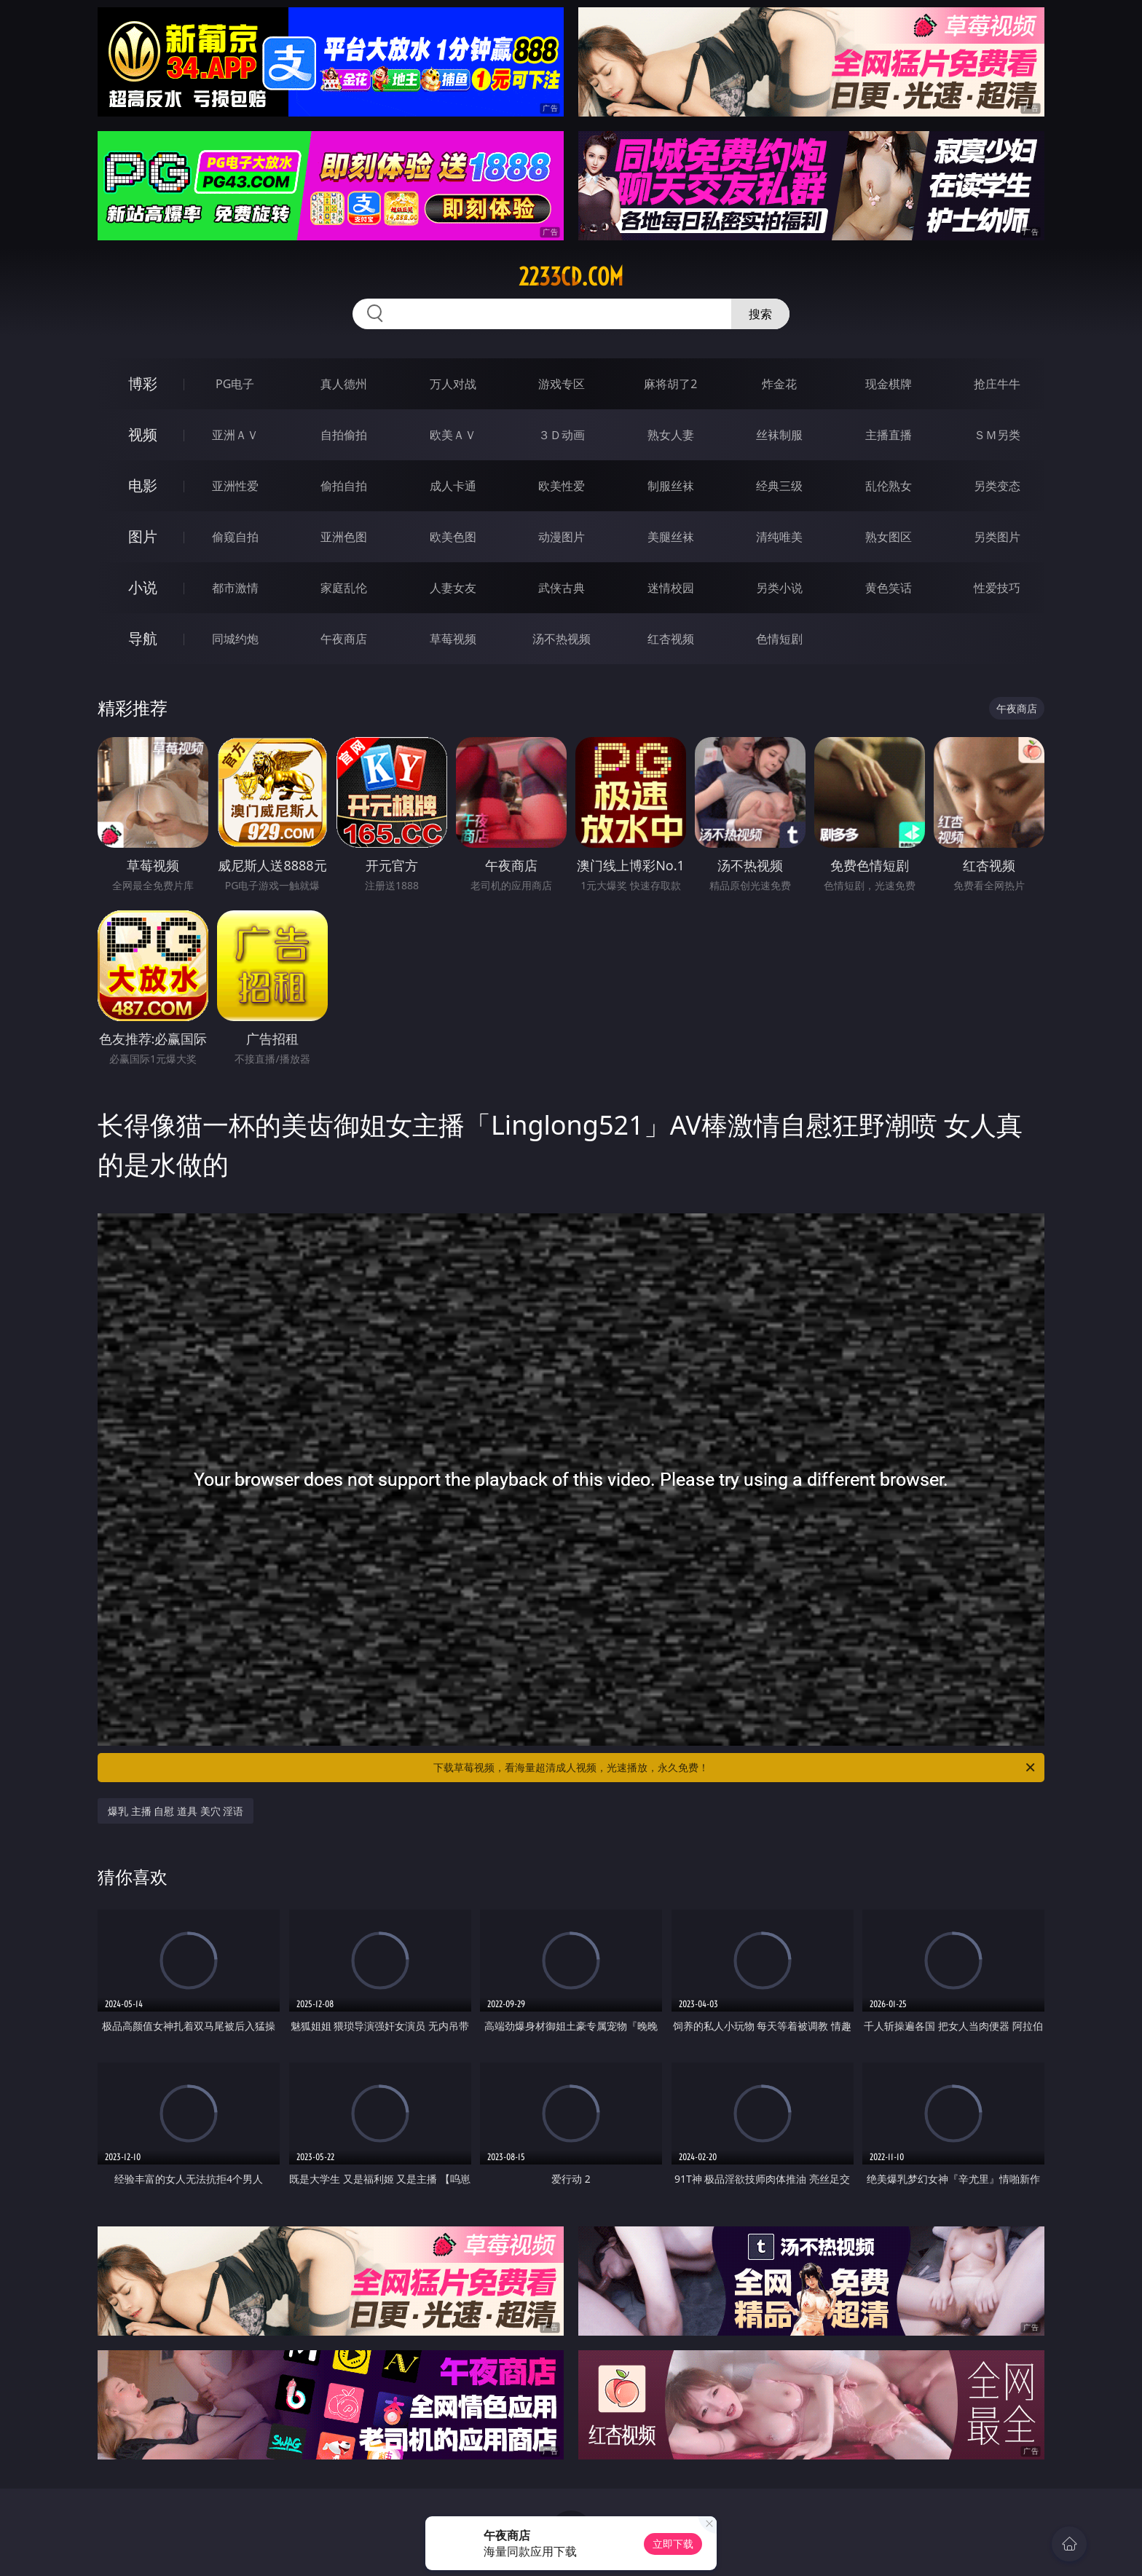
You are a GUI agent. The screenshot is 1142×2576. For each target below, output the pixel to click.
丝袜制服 (779, 435)
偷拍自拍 (343, 486)
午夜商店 (343, 639)
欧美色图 (453, 537)
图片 (142, 536)
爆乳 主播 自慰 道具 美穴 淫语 (175, 1811)
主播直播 (888, 435)
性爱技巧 (997, 588)
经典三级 (779, 486)
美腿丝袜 (670, 537)
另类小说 (779, 588)
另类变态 (997, 486)
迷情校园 (670, 588)
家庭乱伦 (343, 588)
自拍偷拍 (343, 435)
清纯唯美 (779, 537)
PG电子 (235, 384)
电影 (142, 485)
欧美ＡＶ (453, 435)
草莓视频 (453, 639)
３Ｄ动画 (561, 435)
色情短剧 (779, 639)
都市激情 (235, 588)
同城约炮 (235, 639)
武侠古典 (561, 588)
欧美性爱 (561, 486)
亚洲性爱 (235, 486)
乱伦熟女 (888, 486)
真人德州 (343, 384)
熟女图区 (888, 537)
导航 (142, 638)
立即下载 (673, 2544)
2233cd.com (571, 276)
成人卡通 (453, 486)
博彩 (142, 383)
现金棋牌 (888, 384)
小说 (142, 587)
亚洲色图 (343, 537)
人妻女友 (453, 588)
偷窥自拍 (235, 537)
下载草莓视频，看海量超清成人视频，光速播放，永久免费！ (735, 1767)
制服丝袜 (670, 486)
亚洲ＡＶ (235, 435)
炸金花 (779, 384)
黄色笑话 (888, 588)
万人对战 (453, 384)
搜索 (760, 314)
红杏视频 (670, 639)
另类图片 (997, 537)
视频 (142, 434)
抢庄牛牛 (997, 384)
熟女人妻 (670, 435)
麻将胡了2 (670, 384)
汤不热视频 (561, 639)
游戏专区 (561, 384)
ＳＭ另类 (997, 435)
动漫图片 (561, 537)
